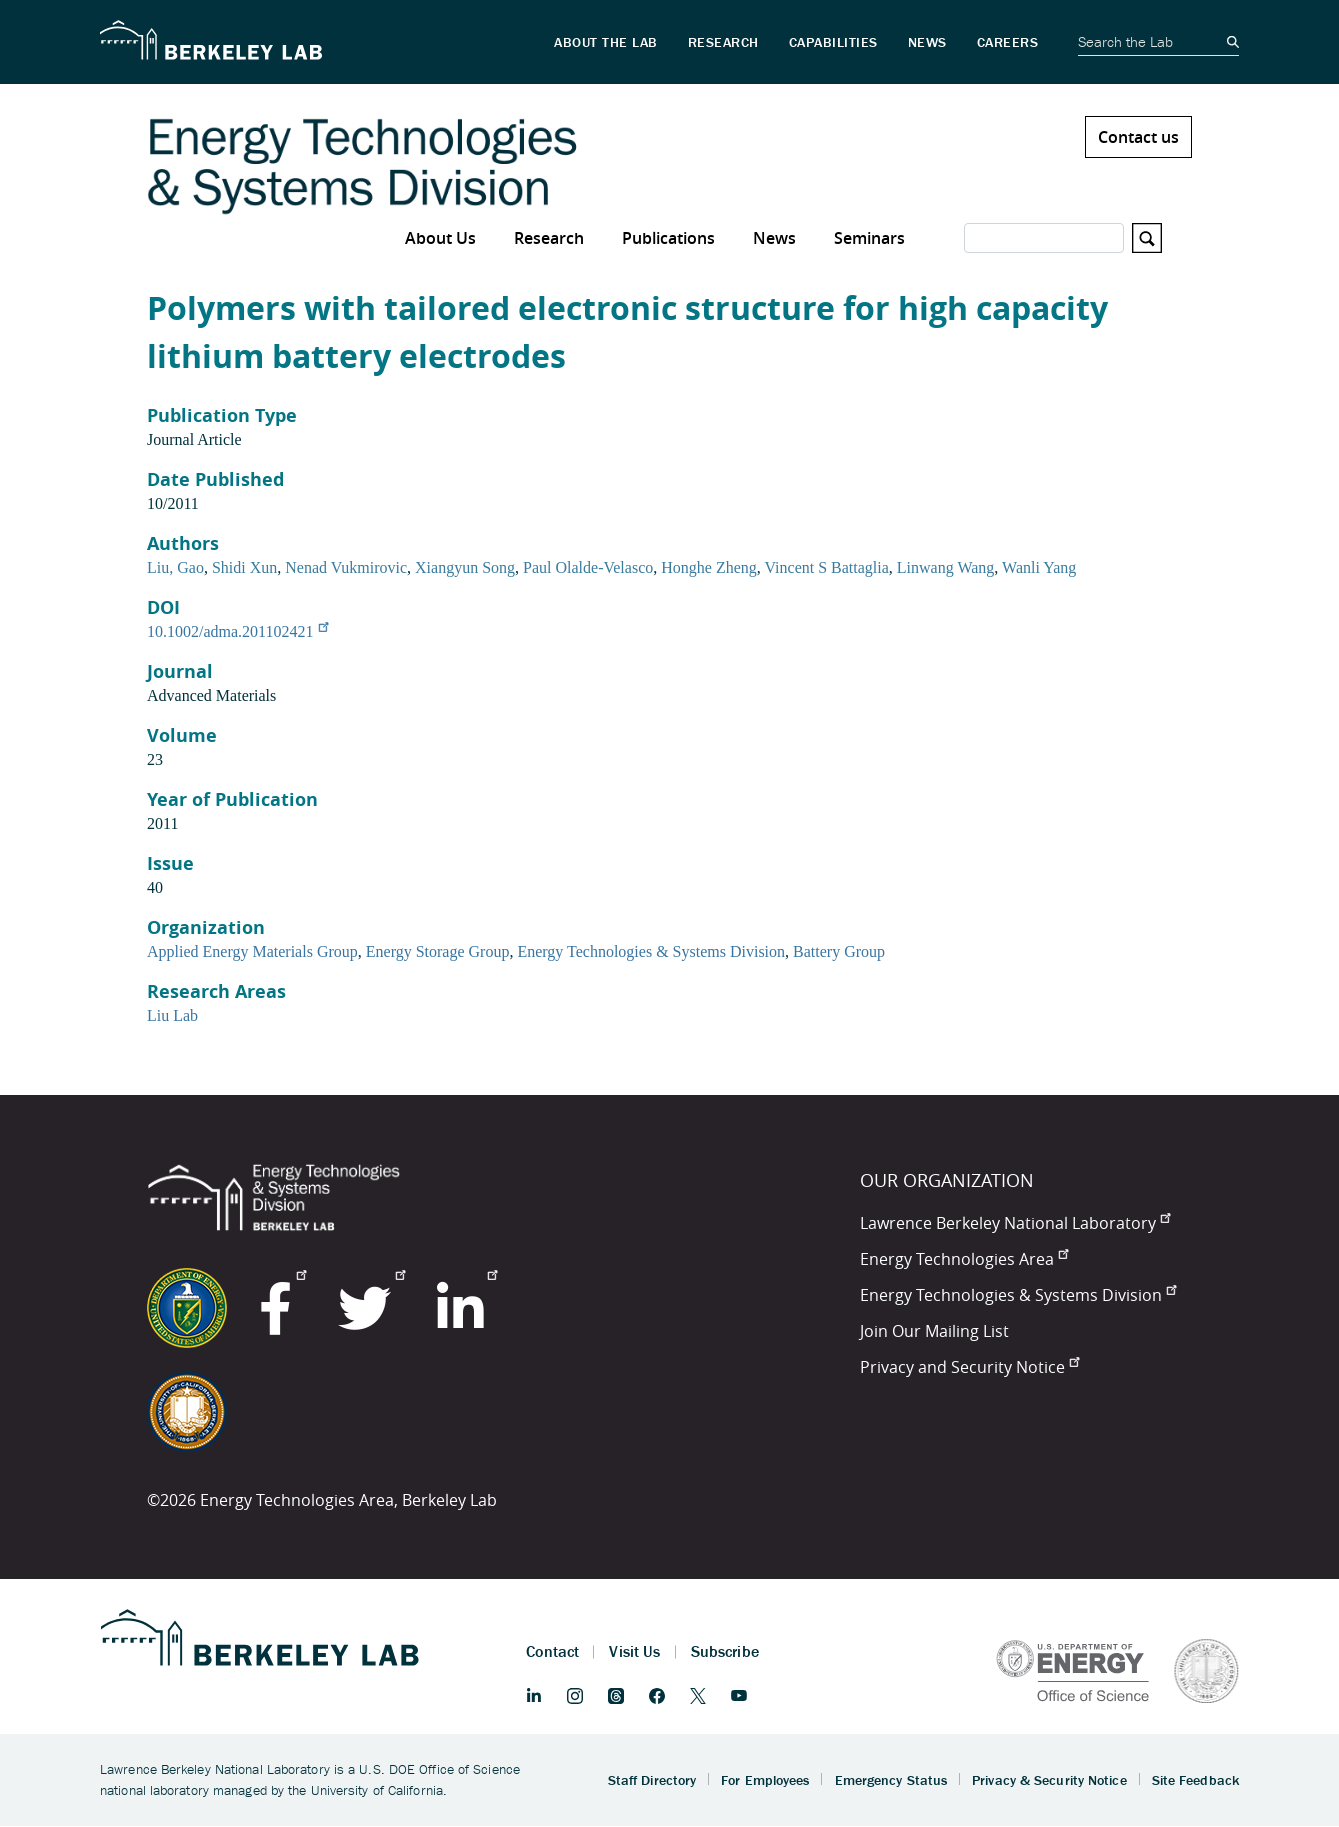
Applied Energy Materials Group (252, 951)
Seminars (869, 238)
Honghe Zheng (709, 567)
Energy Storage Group (438, 951)
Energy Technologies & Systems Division (651, 951)
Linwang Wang (946, 567)
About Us (440, 238)
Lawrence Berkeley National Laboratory (1015, 1223)
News (774, 238)
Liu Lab (172, 1015)
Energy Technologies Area (964, 1259)
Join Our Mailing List (934, 1331)
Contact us (1138, 137)
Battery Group (839, 951)
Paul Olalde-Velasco (588, 567)
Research (549, 238)
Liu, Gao (175, 567)
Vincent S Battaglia (826, 567)
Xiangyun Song (465, 567)
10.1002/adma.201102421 (237, 631)
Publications (668, 238)
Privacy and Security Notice (969, 1367)
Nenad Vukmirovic (346, 567)
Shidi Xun (244, 567)
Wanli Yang (1039, 567)
